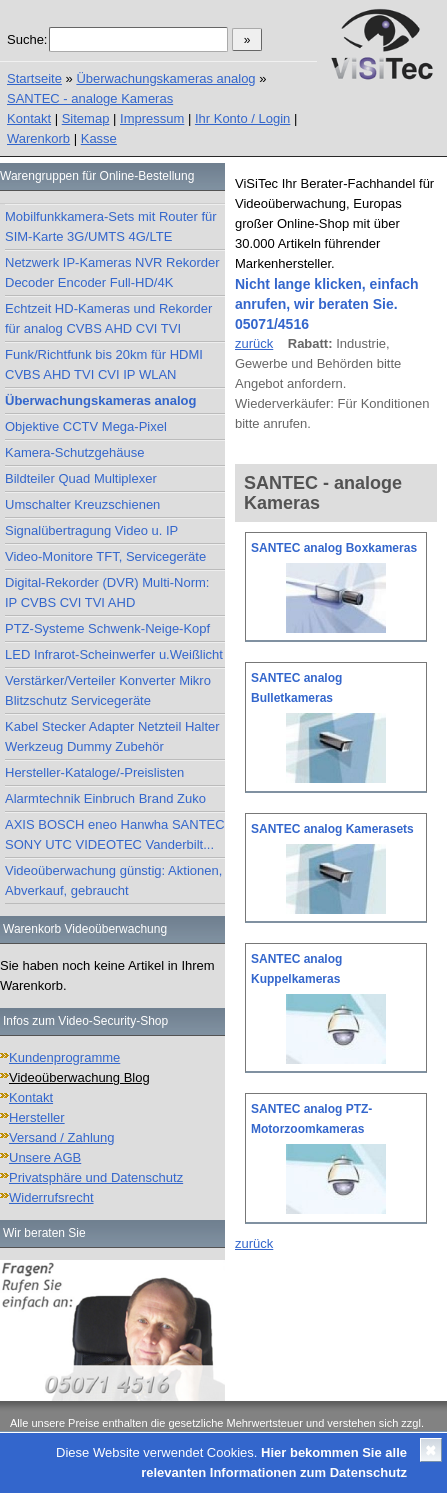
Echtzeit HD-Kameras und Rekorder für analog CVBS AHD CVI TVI (108, 318)
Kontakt (29, 118)
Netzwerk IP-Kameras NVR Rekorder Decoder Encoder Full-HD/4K (112, 272)
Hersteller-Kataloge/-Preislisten (94, 772)
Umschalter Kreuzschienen (82, 504)
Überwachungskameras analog (165, 78)
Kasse (99, 138)
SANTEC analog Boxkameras (334, 548)
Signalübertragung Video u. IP (91, 530)
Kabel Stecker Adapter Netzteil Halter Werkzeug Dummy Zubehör (112, 736)
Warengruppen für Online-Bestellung (97, 176)
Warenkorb (38, 138)
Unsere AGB (45, 1157)
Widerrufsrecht (51, 1197)
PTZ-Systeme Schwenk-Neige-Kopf (107, 628)
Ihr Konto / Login (242, 118)
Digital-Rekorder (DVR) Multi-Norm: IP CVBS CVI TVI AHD (107, 592)
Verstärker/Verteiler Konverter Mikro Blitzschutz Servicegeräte (108, 690)
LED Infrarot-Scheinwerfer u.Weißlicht (114, 654)
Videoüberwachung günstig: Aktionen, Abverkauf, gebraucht (113, 880)
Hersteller (37, 1117)
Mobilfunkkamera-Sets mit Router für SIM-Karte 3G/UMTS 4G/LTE (111, 226)
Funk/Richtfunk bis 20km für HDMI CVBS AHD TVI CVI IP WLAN (104, 364)
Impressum (152, 118)
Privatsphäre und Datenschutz (96, 1177)
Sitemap (86, 118)
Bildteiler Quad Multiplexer (81, 478)
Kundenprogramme (64, 1057)
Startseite (34, 78)
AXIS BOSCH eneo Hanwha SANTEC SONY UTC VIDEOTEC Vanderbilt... (115, 834)
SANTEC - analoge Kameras (90, 98)
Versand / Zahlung (62, 1137)
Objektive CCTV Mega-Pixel (86, 426)
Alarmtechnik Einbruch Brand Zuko (105, 798)
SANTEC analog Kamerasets (332, 829)
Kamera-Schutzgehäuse (74, 452)
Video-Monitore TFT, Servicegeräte (105, 556)
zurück (254, 343)
